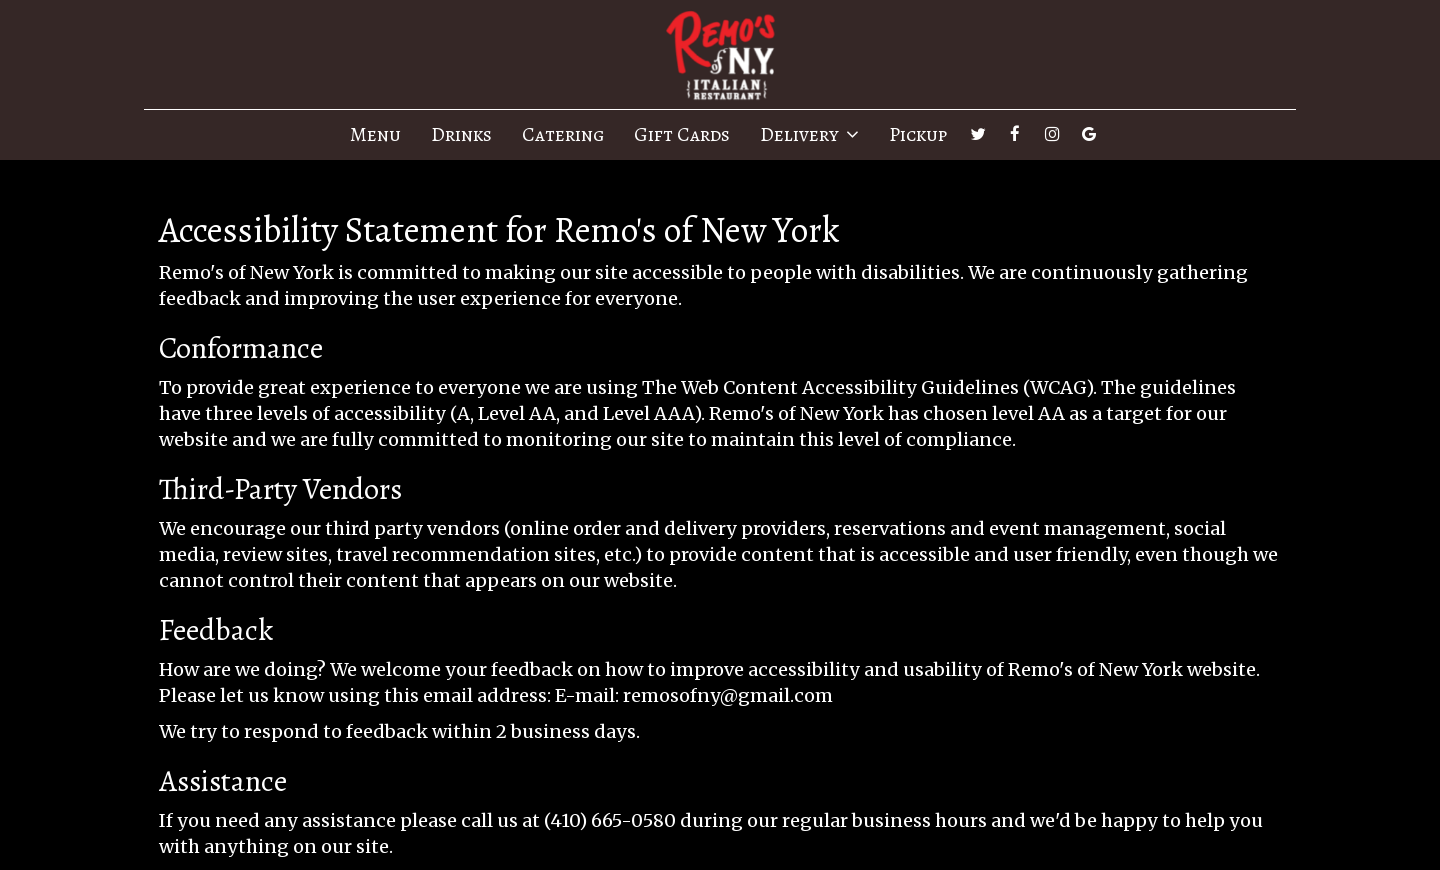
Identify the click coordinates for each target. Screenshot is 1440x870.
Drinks (461, 135)
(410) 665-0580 (610, 820)
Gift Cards (682, 135)
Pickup (918, 135)
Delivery (809, 135)
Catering (563, 135)
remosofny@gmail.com (728, 695)
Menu (375, 135)
